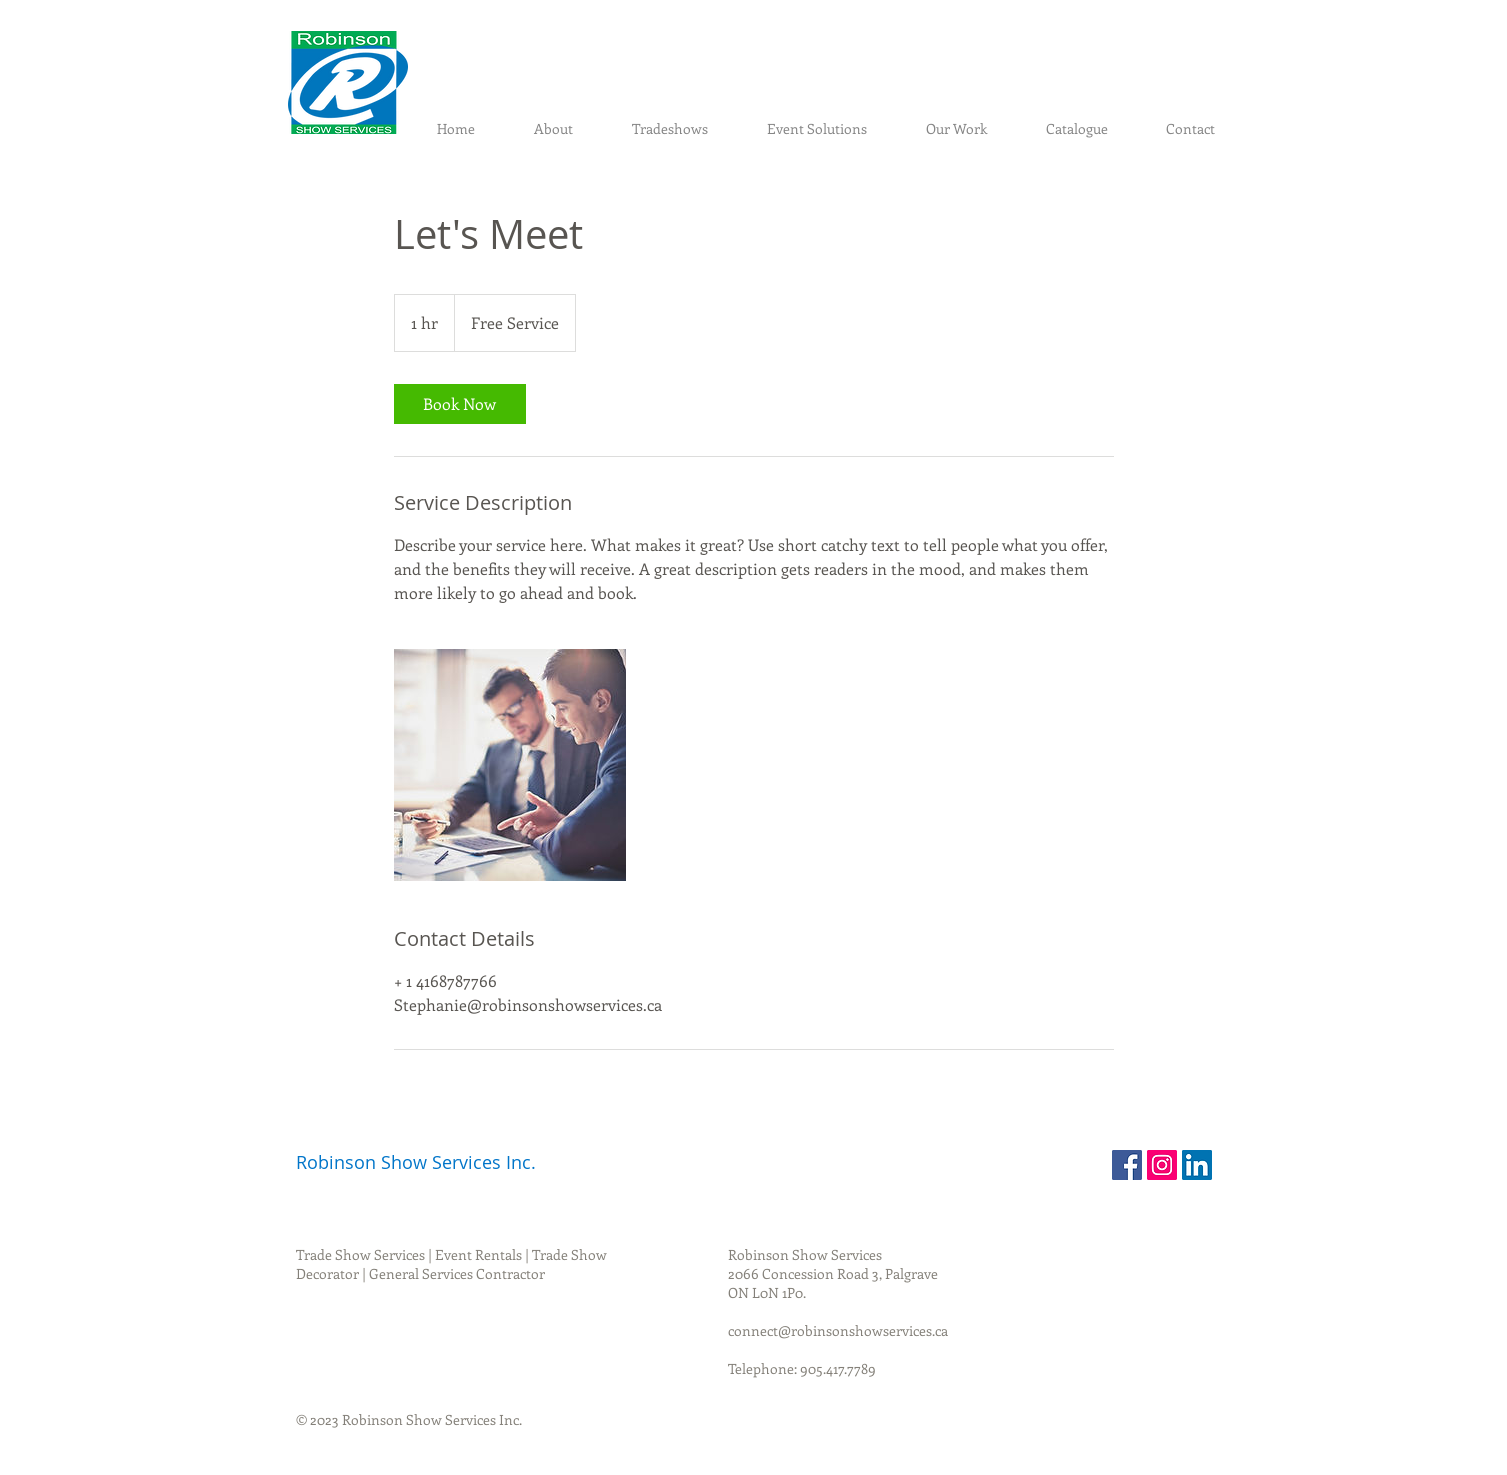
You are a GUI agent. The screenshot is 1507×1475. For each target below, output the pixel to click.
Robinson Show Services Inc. (416, 1162)
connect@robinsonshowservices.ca (838, 1330)
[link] (460, 404)
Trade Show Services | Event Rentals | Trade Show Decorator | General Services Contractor (451, 1264)
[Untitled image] (510, 765)
